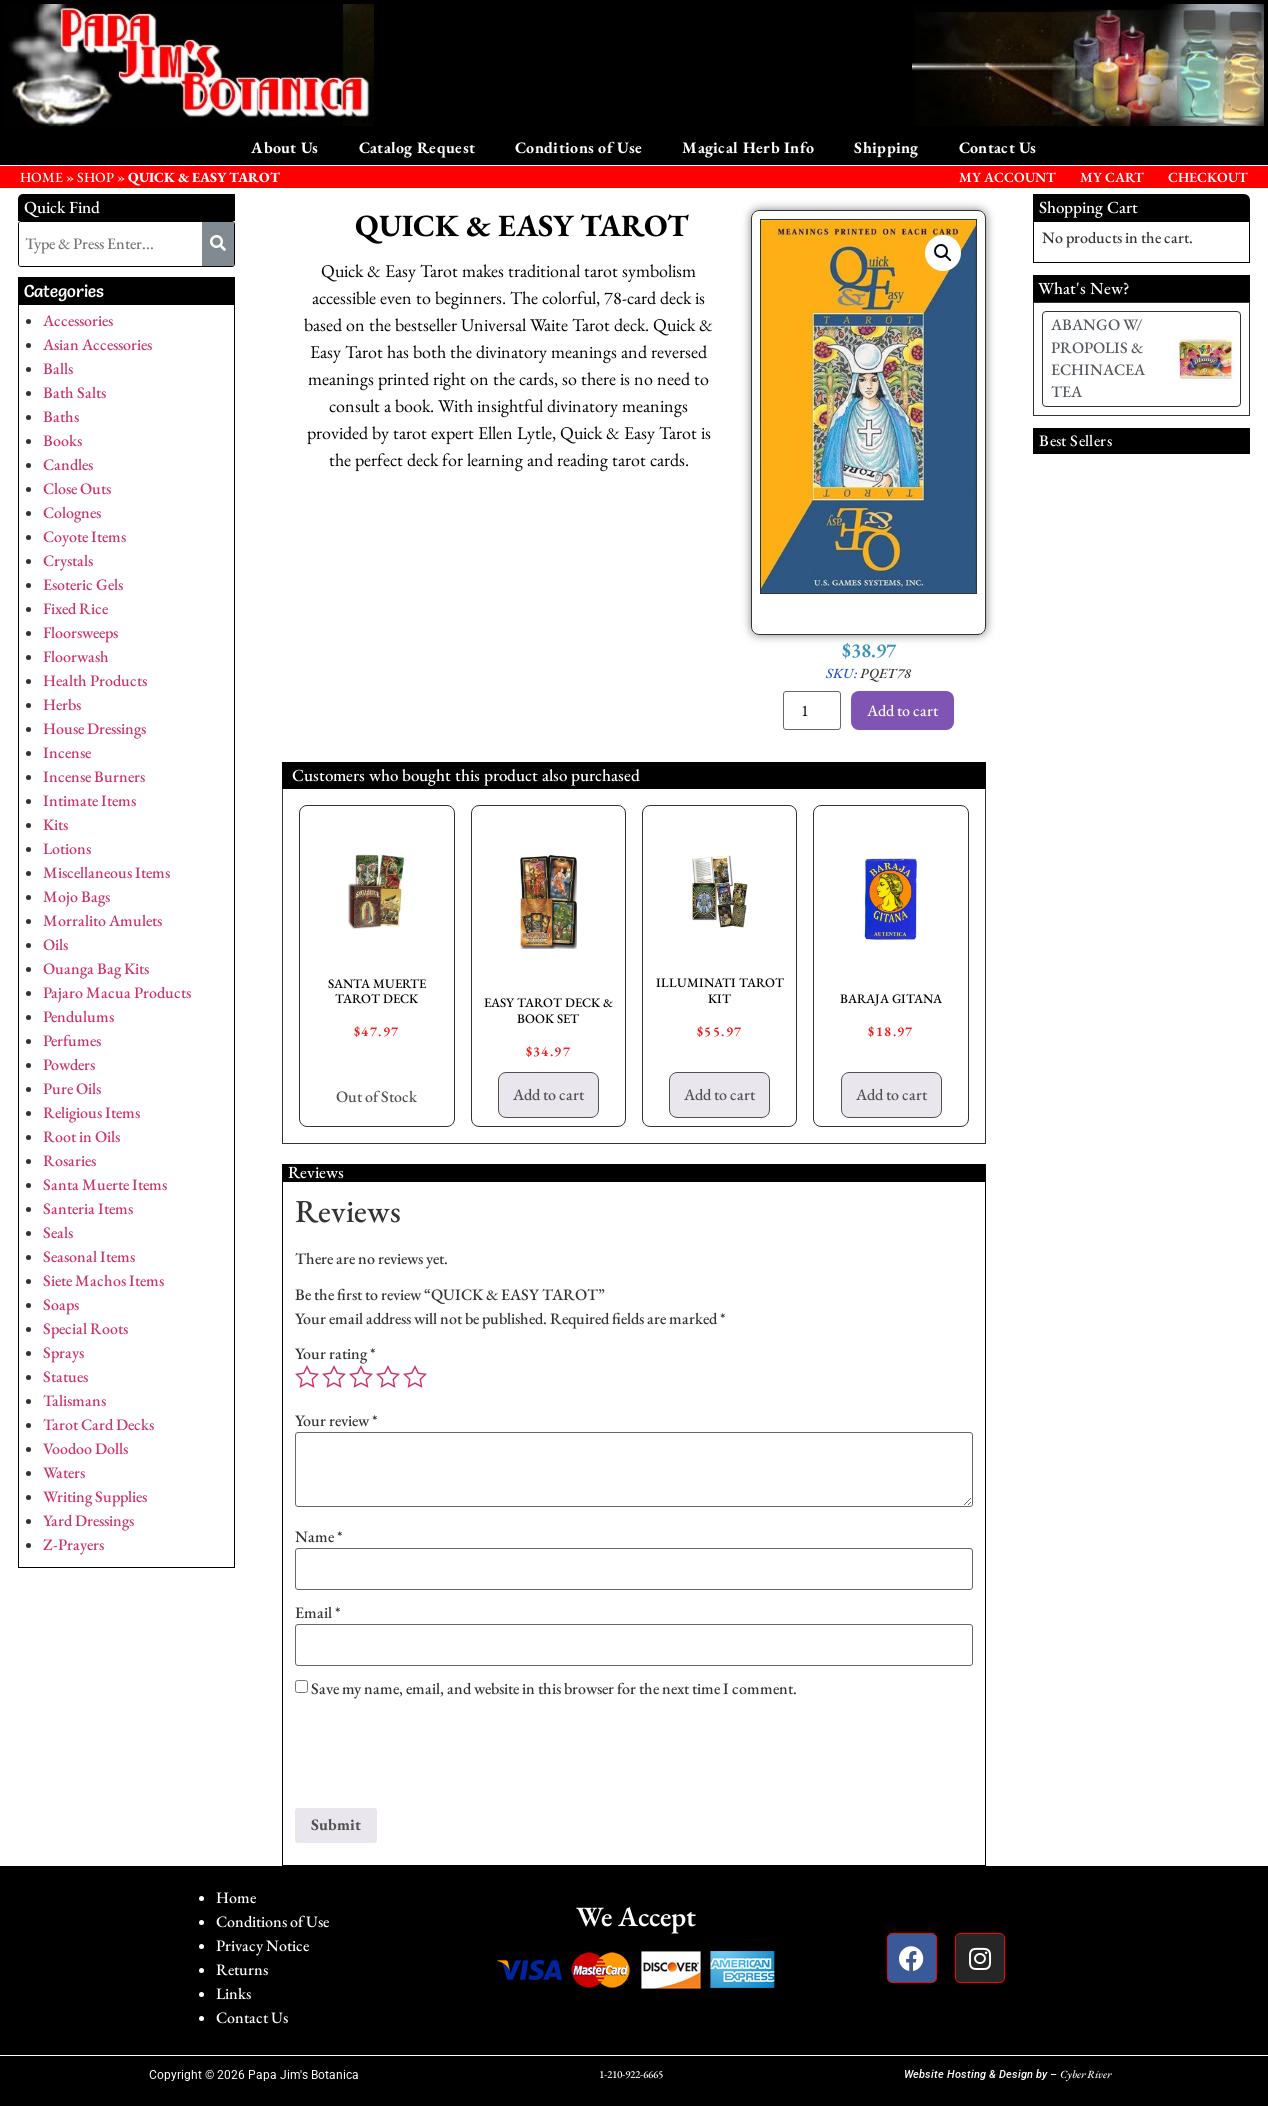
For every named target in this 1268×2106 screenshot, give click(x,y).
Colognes (72, 512)
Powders (69, 1064)
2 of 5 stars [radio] (334, 1377)
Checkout (1208, 177)
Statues (65, 1376)
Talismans (74, 1400)
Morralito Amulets (102, 920)
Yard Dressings (88, 1520)
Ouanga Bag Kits (96, 968)
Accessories (78, 320)
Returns (242, 1969)
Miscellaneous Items (106, 872)
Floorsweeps (80, 632)
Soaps (61, 1304)
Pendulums (78, 1016)
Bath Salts (74, 392)
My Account (1007, 177)
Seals (58, 1232)
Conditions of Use (578, 147)
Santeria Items (88, 1208)
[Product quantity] (812, 710)
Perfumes (72, 1040)
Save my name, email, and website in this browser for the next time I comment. (554, 1689)
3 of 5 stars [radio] (361, 1377)
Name (319, 1537)
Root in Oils (81, 1136)
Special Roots (85, 1328)
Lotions (67, 848)
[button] (943, 253)
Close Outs (77, 488)
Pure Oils (72, 1088)
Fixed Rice (75, 608)
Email (318, 1613)
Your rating (335, 1354)
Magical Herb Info (748, 147)
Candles (68, 464)
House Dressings (94, 728)
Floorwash (76, 656)
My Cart (1112, 177)
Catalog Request (417, 147)
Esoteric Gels (83, 584)
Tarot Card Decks (98, 1424)
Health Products (95, 680)
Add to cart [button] (548, 1094)
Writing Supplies (95, 1496)
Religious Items (91, 1112)
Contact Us (998, 147)
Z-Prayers (73, 1544)
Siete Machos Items (103, 1280)
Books (62, 440)
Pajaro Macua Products (117, 992)
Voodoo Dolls (85, 1448)
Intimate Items (89, 800)
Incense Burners (94, 776)
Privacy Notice (262, 1945)
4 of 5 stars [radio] (388, 1377)
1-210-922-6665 (631, 2074)
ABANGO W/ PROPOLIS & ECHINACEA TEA (1098, 358)
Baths (61, 416)
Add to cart (902, 710)
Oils (55, 944)
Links (233, 1993)
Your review (336, 1421)
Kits (55, 824)
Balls (58, 368)
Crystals (68, 560)
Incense (67, 752)
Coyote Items (84, 536)
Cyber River (1085, 2074)
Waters (64, 1472)
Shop (95, 177)
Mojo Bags (76, 896)
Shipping (886, 147)
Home (236, 1897)
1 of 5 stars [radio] (307, 1377)
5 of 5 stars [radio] (415, 1377)
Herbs (62, 704)
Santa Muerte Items (105, 1184)
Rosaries (69, 1160)
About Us (284, 147)
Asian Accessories (97, 344)
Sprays (63, 1352)
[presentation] (447, 1759)
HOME (41, 177)
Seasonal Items (89, 1256)
